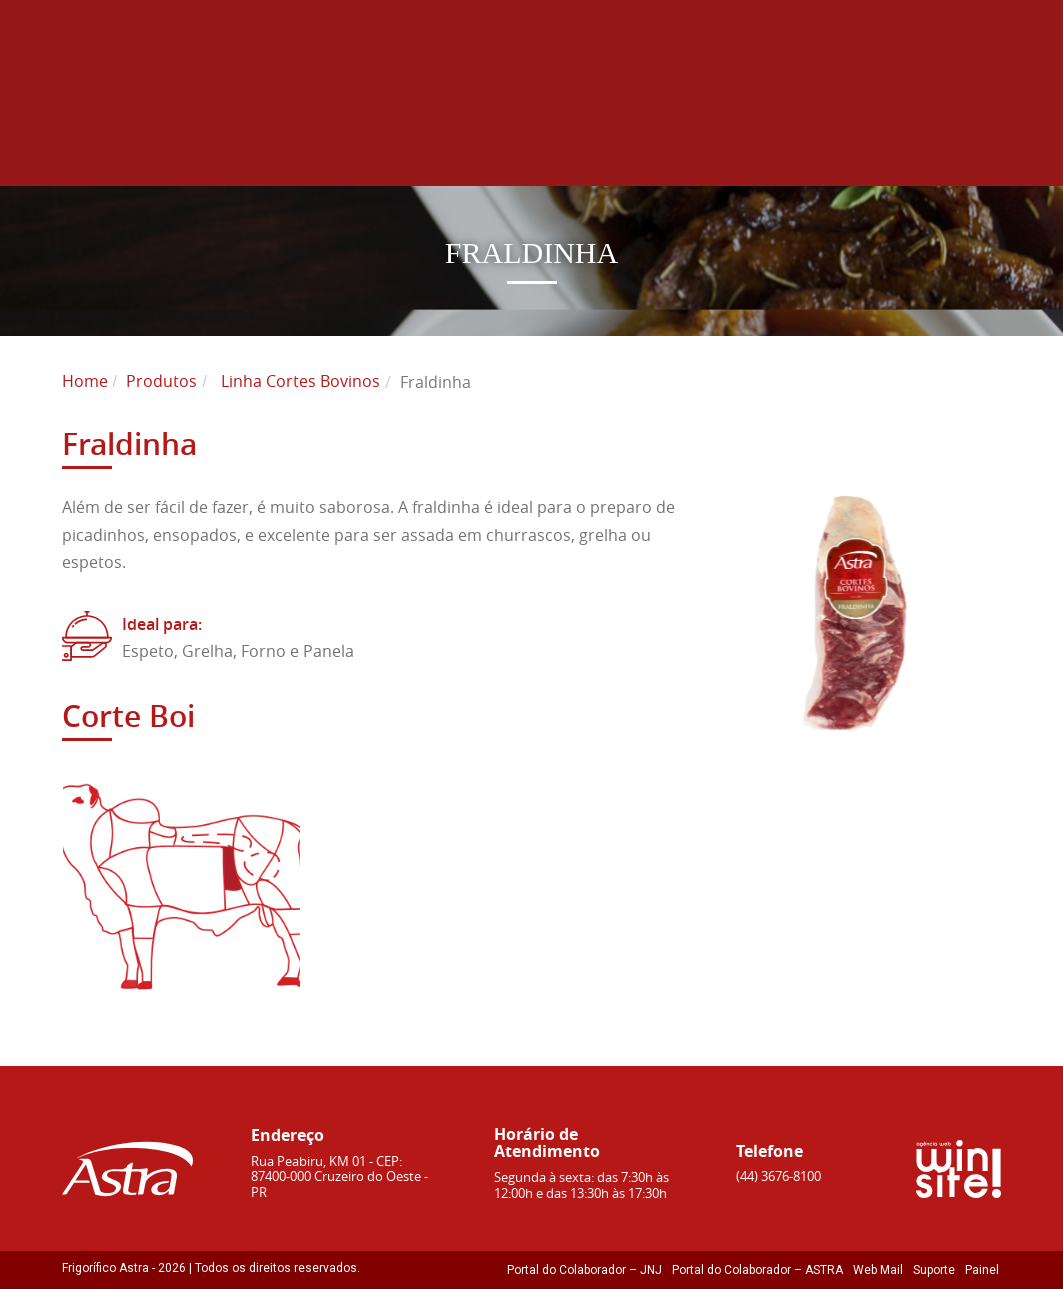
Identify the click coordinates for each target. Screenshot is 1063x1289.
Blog (721, 155)
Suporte (934, 1270)
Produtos (398, 155)
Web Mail (878, 1270)
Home (93, 155)
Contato (970, 155)
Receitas (834, 155)
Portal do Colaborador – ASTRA (757, 1270)
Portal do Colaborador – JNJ (584, 1270)
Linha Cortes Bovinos (300, 381)
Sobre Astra (232, 155)
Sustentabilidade (573, 155)
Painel (982, 1270)
